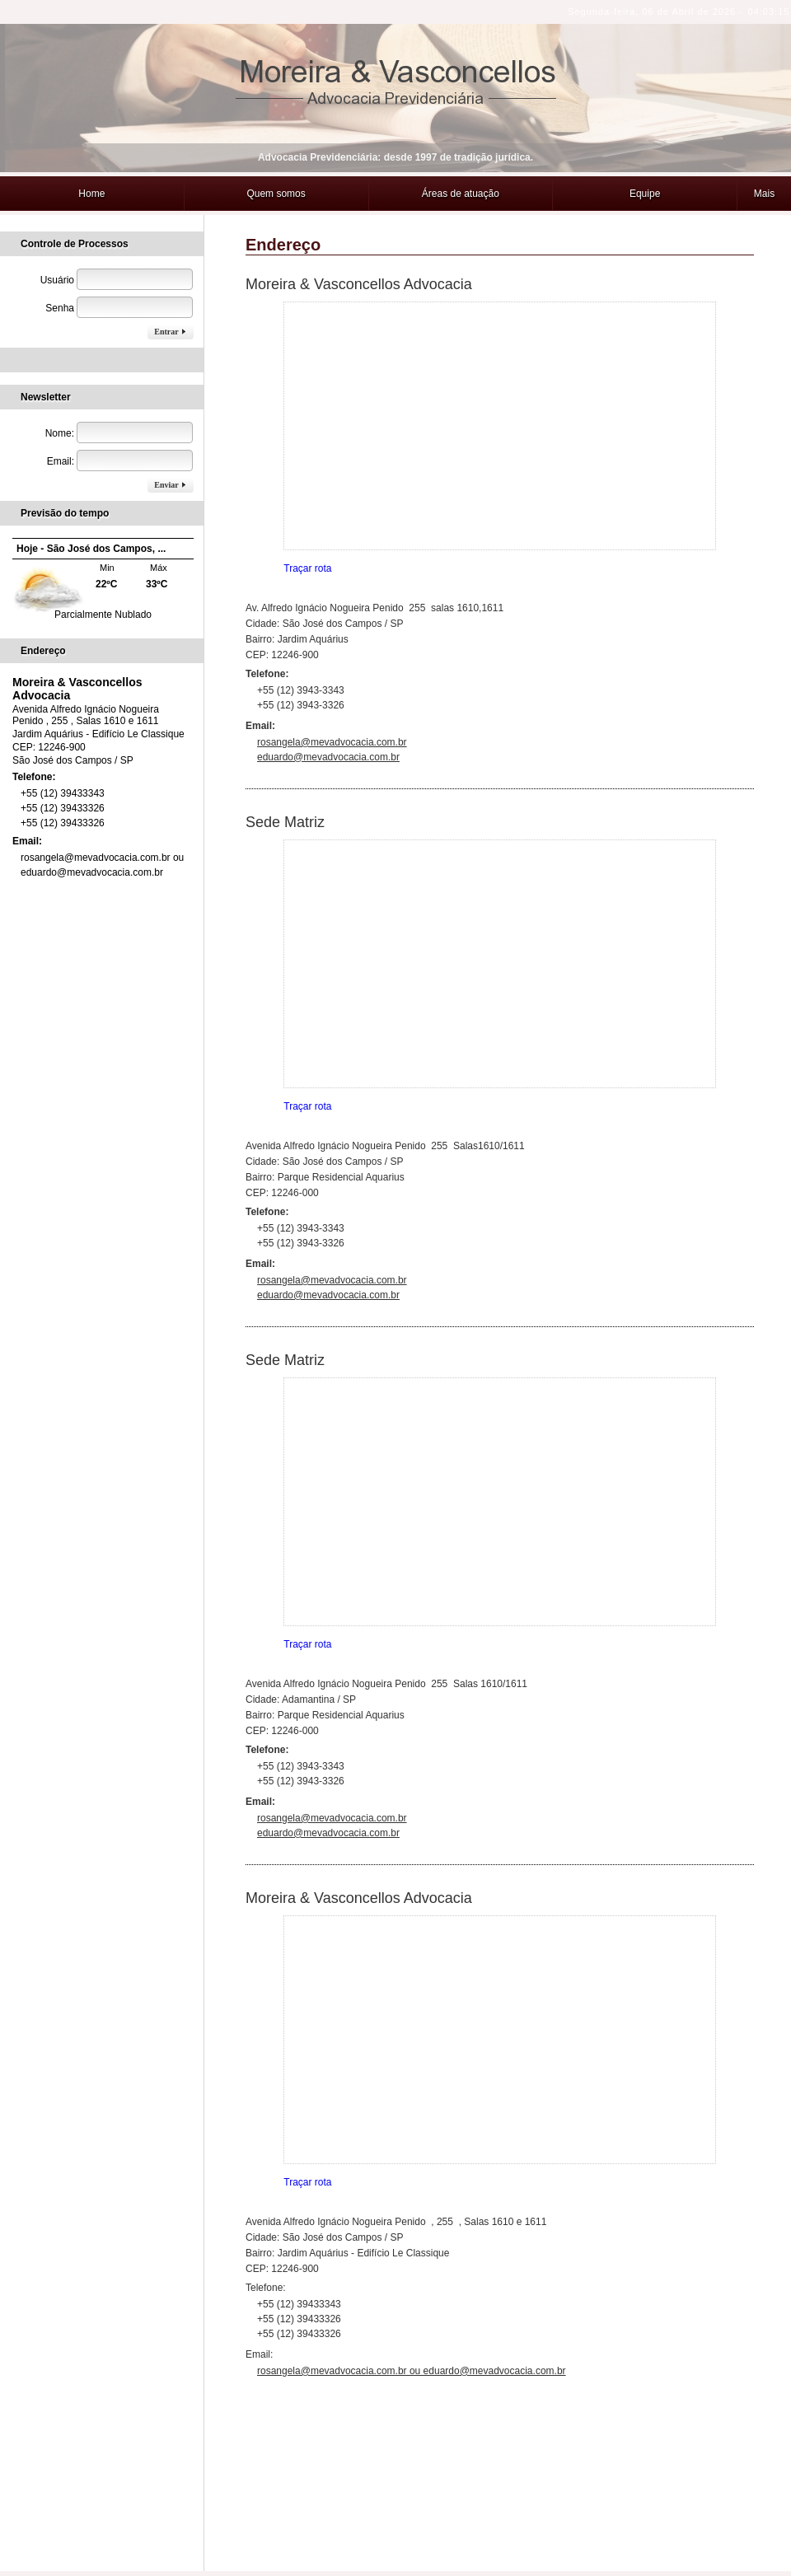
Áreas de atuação (460, 160)
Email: (28, 808)
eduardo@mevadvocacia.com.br (328, 724)
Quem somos (275, 160)
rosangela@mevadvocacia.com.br (332, 709)
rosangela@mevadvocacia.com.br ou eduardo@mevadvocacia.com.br (411, 2338)
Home (91, 160)
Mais (764, 160)
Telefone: (35, 744)
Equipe (645, 160)
